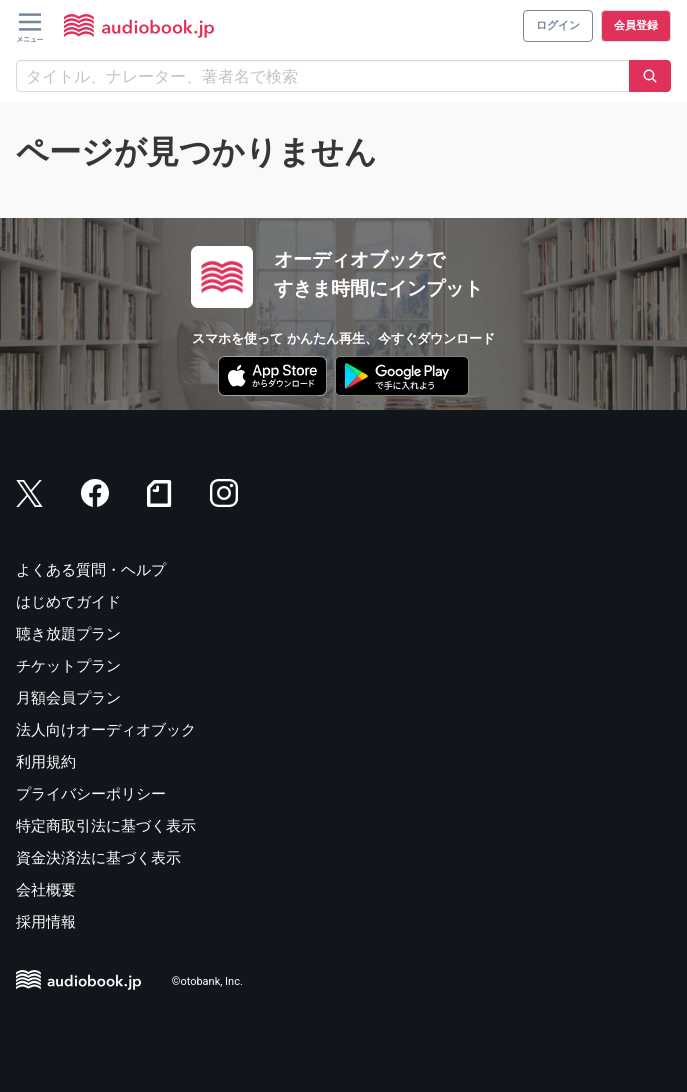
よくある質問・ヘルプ (91, 570)
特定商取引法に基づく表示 (106, 826)
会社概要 (46, 890)
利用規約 (46, 762)
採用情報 (46, 922)
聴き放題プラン (68, 634)
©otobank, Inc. (207, 981)
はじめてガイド (68, 602)
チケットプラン (68, 666)
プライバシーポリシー (91, 794)
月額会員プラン (68, 698)
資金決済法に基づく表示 (98, 858)
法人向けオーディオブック (106, 730)
